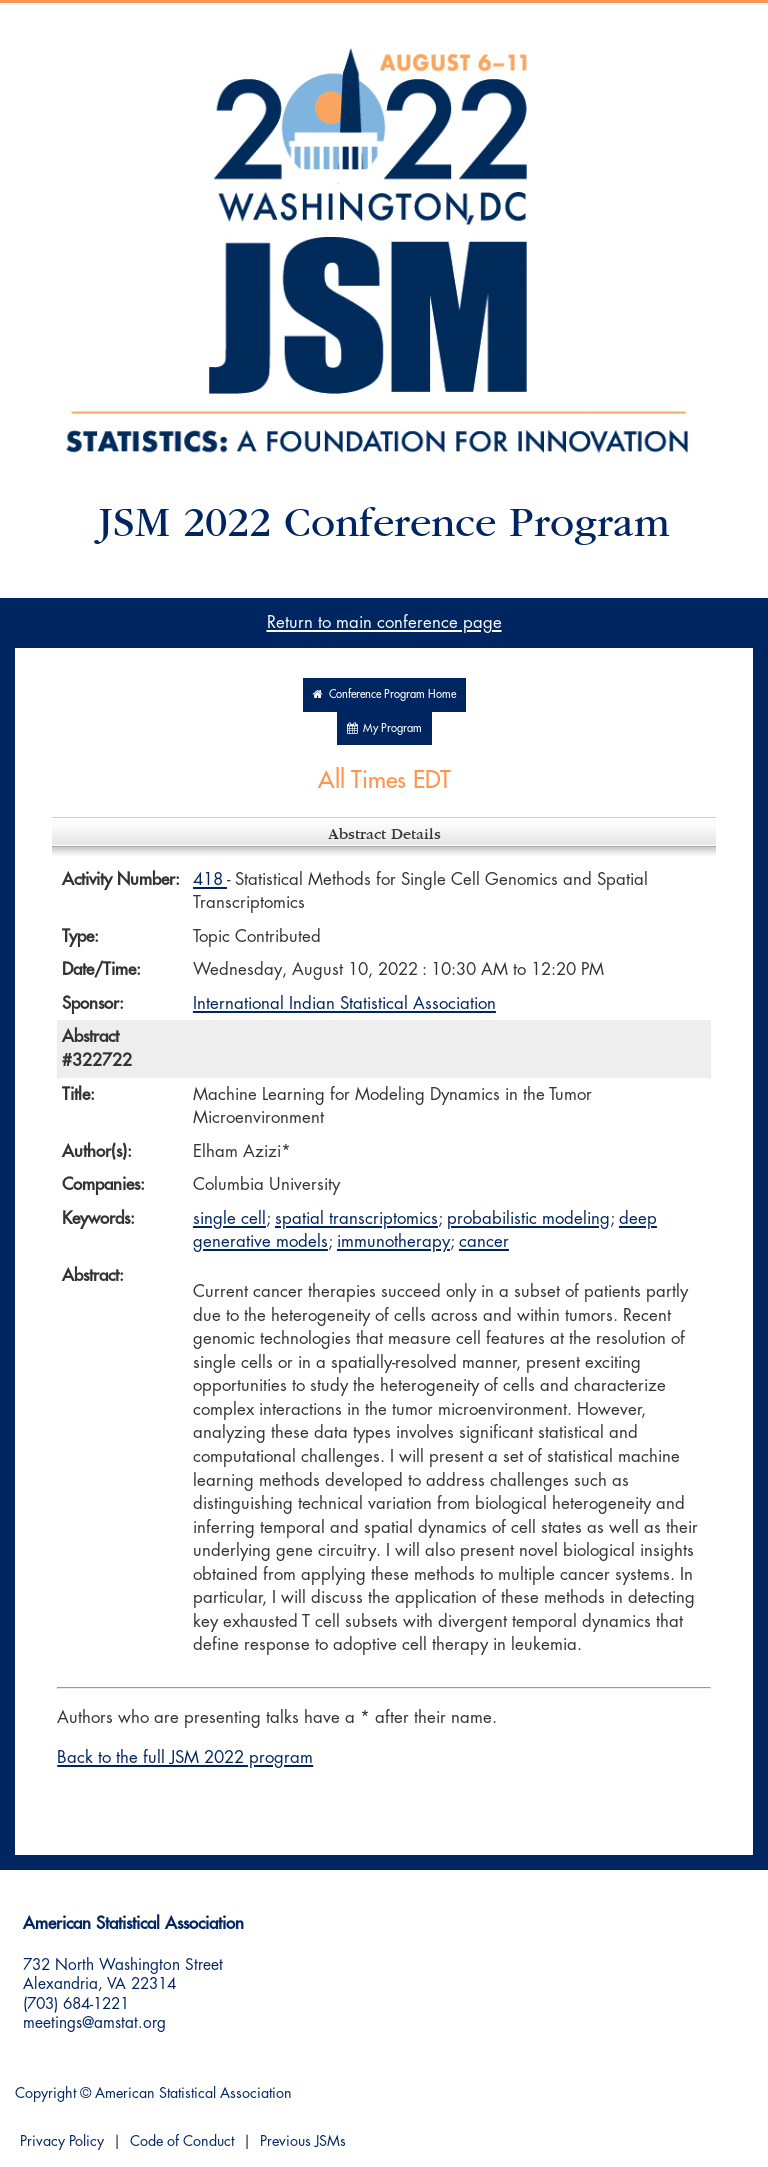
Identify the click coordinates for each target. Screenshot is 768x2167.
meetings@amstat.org (94, 2023)
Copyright (45, 2093)
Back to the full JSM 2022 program (185, 1757)
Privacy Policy (62, 2141)
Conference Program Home (384, 694)
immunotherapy (393, 1241)
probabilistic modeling (528, 1218)
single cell (229, 1218)
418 (210, 879)
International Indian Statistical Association (344, 1003)
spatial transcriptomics (356, 1218)
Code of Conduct (182, 2141)
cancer (484, 1241)
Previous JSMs (303, 2141)
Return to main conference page (384, 622)
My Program (384, 728)
